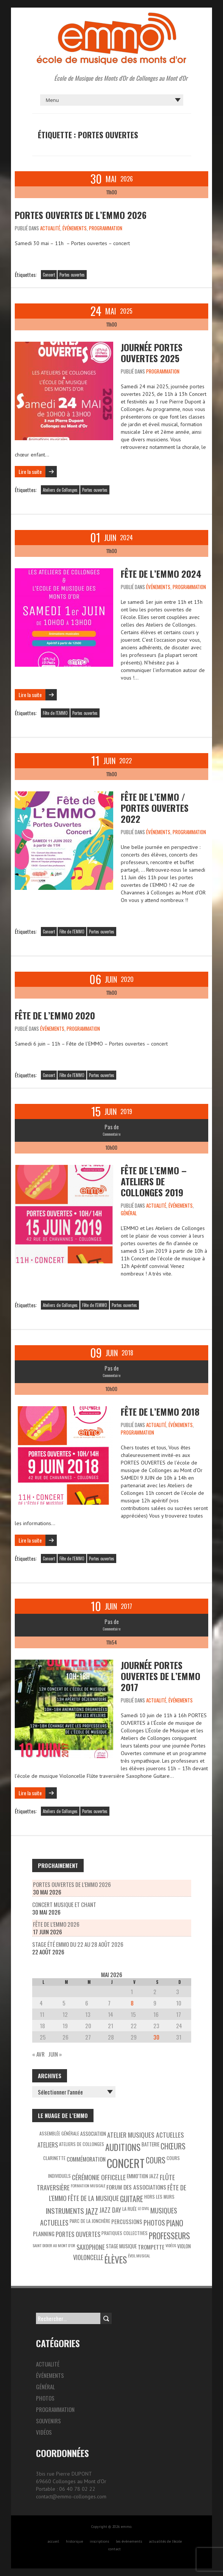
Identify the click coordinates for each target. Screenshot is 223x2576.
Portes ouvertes (72, 275)
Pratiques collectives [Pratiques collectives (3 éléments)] (124, 2233)
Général (129, 1213)
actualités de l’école (165, 2541)
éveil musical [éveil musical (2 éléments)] (139, 2255)
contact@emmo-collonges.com (71, 2496)
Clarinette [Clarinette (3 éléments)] (54, 2158)
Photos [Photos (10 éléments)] (154, 2222)
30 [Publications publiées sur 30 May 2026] (156, 2037)
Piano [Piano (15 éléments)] (174, 2223)
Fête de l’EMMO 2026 (56, 1924)
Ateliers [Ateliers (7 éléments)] (47, 2144)
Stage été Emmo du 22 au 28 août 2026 (77, 1944)
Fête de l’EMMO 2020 (55, 1015)
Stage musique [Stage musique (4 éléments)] (121, 2246)
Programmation (105, 228)
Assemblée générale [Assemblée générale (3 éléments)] (59, 2133)
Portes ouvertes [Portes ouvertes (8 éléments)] (78, 2234)
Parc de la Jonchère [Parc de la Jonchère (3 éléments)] (90, 2220)
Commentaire (111, 1134)
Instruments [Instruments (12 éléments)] (65, 2211)
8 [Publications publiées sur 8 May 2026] (132, 2003)
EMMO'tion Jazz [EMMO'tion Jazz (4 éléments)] (143, 2176)
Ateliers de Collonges (60, 490)
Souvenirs (48, 2421)
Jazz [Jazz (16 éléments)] (91, 2211)
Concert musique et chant (64, 1904)
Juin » (55, 2054)
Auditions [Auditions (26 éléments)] (122, 2147)
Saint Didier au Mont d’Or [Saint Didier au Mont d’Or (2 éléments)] (54, 2245)
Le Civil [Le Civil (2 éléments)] (143, 2208)
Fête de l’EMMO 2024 (161, 573)
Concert (49, 275)
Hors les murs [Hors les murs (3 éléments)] (159, 2196)
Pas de (111, 1126)
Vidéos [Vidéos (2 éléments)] (170, 2245)
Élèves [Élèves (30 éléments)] (115, 2259)
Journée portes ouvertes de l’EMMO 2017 (160, 1676)
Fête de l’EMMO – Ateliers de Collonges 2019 (154, 1181)
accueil (53, 2541)
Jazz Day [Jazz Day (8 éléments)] (110, 2210)
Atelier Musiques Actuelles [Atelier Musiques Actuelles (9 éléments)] (145, 2135)
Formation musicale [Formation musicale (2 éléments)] (88, 2185)
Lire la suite (30, 471)
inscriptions (99, 2541)
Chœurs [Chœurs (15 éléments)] (173, 2146)
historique (74, 2541)
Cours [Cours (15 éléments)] (155, 2160)
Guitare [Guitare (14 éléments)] (131, 2198)
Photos (45, 2398)
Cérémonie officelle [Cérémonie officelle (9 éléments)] (99, 2177)
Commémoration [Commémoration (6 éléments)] (86, 2159)
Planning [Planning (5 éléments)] (44, 2234)
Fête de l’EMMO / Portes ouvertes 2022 (155, 807)
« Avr (38, 2054)
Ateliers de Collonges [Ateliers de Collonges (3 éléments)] (81, 2144)
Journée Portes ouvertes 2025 (151, 352)
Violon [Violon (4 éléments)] (184, 2246)
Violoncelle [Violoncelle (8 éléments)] (88, 2257)
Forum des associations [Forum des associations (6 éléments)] (136, 2187)
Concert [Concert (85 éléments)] (126, 2163)
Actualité (50, 228)
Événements (74, 228)
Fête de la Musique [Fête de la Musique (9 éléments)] (93, 2198)
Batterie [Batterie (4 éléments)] (150, 2144)
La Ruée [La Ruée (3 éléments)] (129, 2208)
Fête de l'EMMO (55, 713)
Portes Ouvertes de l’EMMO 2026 (81, 215)
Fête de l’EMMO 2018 (160, 1411)
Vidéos (44, 2432)
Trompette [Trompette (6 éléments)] (151, 2247)
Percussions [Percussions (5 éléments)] (126, 2222)
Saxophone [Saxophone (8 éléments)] (90, 2247)
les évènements (129, 2541)
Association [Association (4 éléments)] (93, 2133)
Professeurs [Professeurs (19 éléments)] (169, 2235)
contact (114, 2548)
